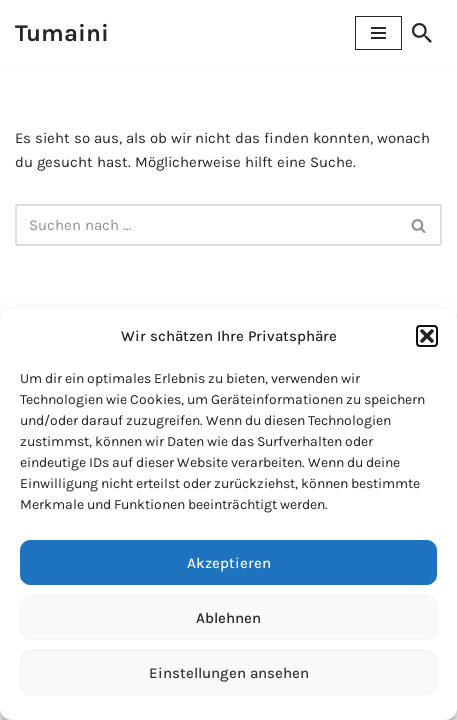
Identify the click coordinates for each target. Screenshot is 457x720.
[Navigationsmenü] (378, 33)
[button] (427, 336)
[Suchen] (422, 33)
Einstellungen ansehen (229, 673)
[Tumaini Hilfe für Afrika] (62, 33)
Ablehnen (228, 618)
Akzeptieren (229, 563)
